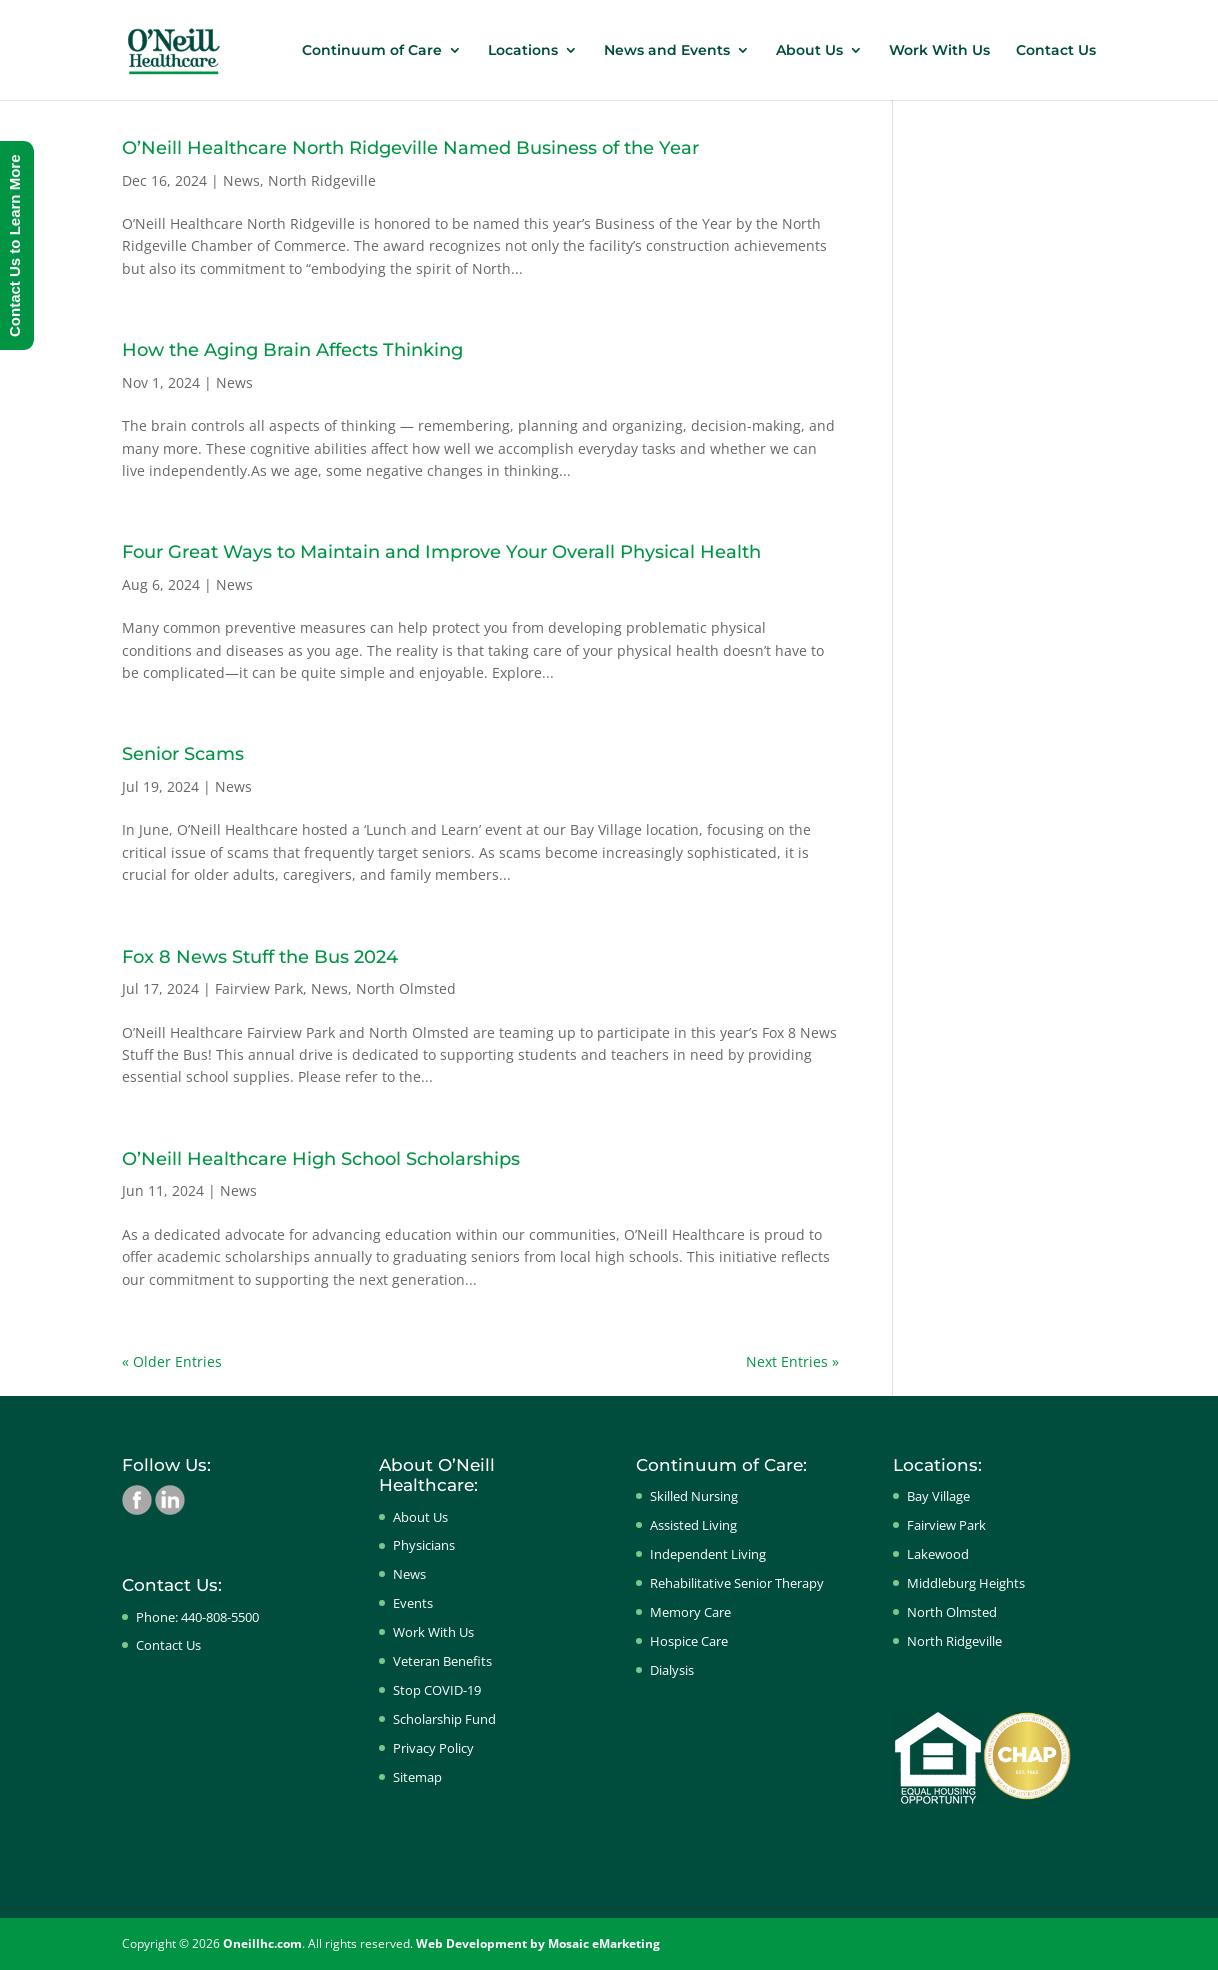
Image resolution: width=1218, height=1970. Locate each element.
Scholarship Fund (444, 1719)
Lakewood (938, 1554)
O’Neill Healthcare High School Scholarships (321, 1159)
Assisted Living (693, 1525)
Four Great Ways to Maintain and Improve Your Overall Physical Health (441, 552)
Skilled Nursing (694, 1496)
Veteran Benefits (442, 1661)
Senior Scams (183, 754)
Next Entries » (792, 1361)
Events (413, 1603)
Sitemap (417, 1777)
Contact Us (1056, 51)
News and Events (667, 51)
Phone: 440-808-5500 (197, 1617)
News (241, 180)
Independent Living (708, 1554)
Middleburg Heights (966, 1583)
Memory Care (690, 1612)
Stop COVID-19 (437, 1690)
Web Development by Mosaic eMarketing (538, 1943)
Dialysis (672, 1670)
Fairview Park (259, 988)
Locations (523, 51)
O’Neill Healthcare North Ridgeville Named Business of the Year (410, 148)
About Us (809, 51)
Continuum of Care (372, 51)
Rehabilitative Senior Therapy (737, 1583)
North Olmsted (406, 988)
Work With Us (939, 51)
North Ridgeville (322, 180)
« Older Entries (172, 1361)
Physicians (424, 1545)
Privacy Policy (433, 1748)
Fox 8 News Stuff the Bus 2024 (260, 957)
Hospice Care (689, 1641)
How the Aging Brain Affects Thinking (292, 350)
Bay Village (938, 1496)
